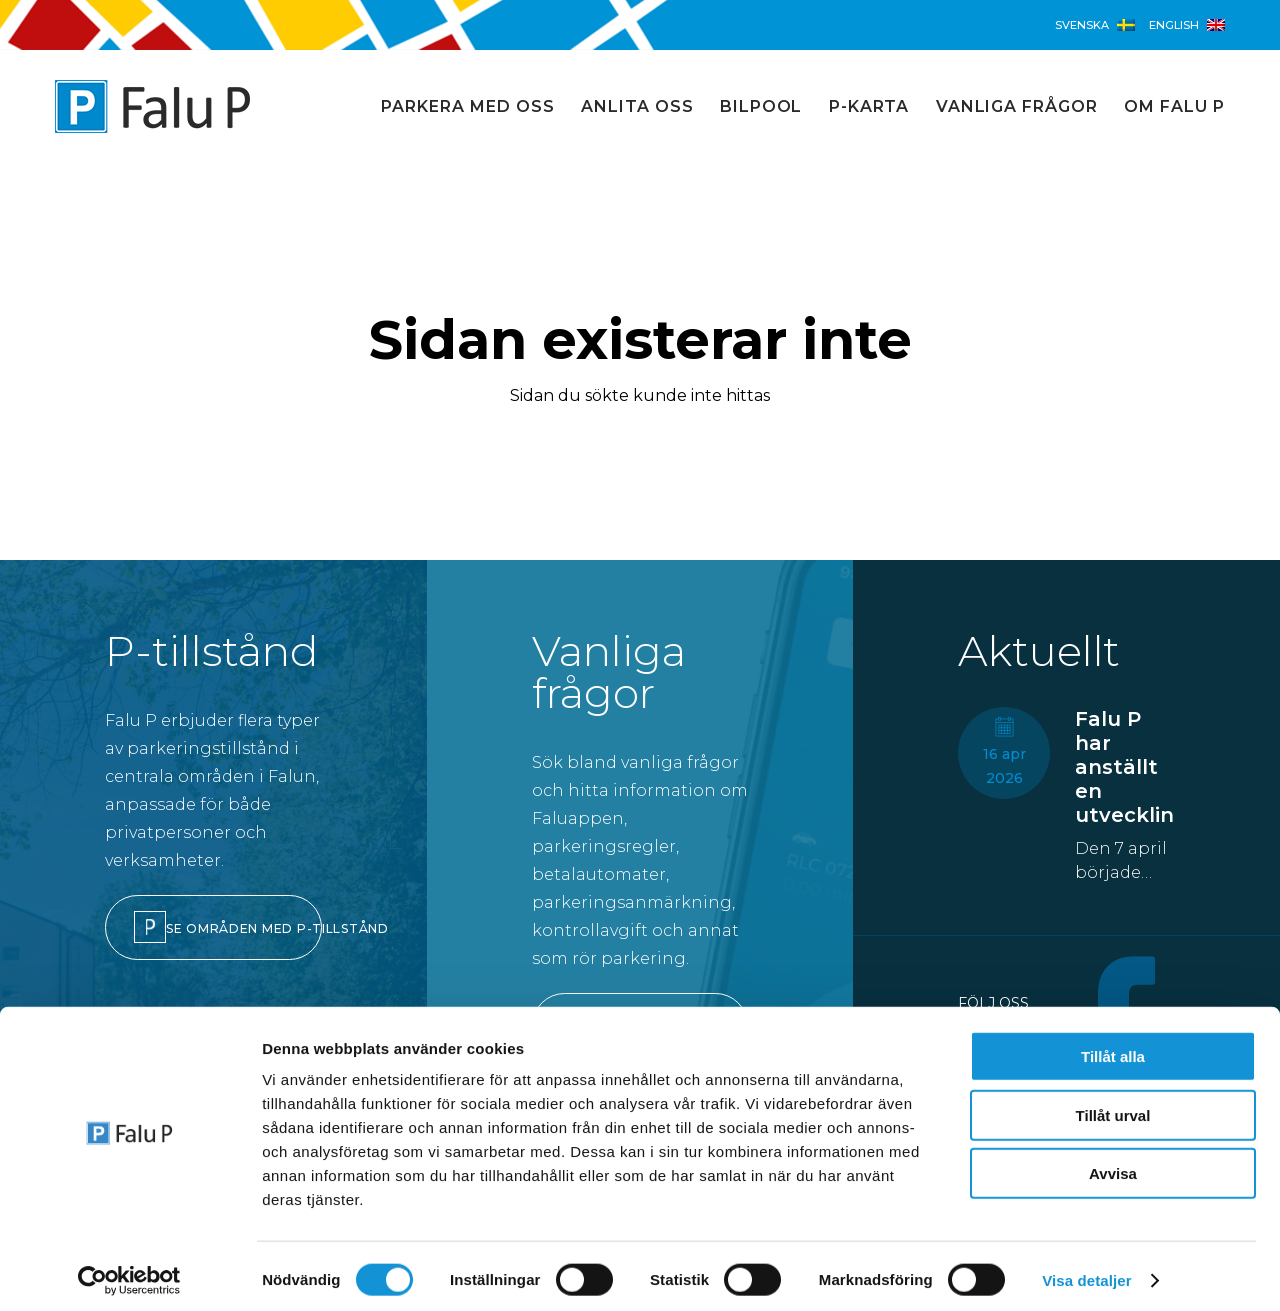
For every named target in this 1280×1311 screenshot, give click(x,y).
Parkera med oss (467, 106)
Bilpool (761, 106)
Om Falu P (1174, 106)
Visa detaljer (1086, 1271)
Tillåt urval (1113, 1106)
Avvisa (1113, 1164)
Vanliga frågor (1017, 106)
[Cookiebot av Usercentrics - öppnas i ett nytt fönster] (129, 1272)
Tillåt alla (1113, 1047)
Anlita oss (637, 106)
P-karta (869, 106)
